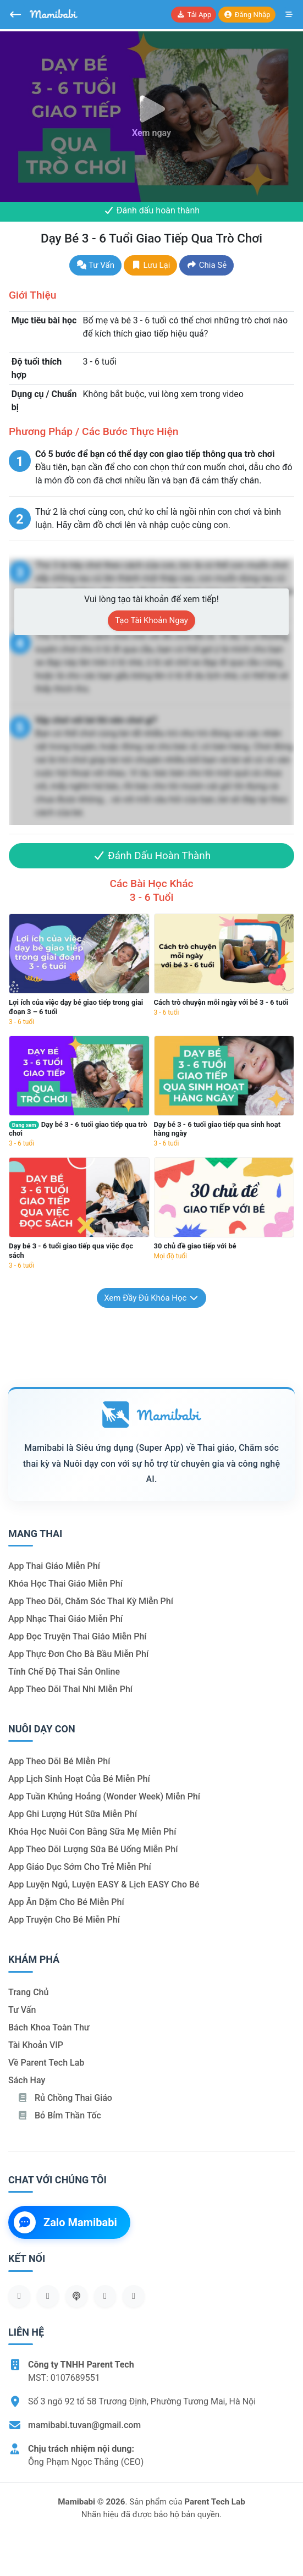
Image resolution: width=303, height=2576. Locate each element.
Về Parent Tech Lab (46, 2062)
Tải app (193, 14)
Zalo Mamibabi (65, 2222)
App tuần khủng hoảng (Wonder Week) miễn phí (104, 1796)
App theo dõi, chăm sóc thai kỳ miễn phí (90, 1601)
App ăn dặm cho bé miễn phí (66, 1902)
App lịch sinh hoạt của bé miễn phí (79, 1779)
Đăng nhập (246, 14)
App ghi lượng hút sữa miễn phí (72, 1814)
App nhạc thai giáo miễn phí (65, 1619)
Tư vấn (95, 265)
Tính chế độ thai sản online (64, 1671)
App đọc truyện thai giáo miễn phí (77, 1636)
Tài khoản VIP (35, 2045)
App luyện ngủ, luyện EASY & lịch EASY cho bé (104, 1884)
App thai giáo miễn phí (54, 1566)
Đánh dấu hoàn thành (151, 210)
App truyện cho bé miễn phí (64, 1919)
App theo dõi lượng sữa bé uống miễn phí (93, 1849)
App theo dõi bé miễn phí (59, 1761)
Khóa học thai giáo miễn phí (65, 1583)
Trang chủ (28, 1992)
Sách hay (26, 2080)
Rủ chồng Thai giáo (64, 2098)
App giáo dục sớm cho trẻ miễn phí (79, 1867)
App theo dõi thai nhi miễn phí (70, 1689)
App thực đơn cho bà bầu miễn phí (78, 1654)
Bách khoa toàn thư (49, 2027)
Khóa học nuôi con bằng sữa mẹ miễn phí (92, 1831)
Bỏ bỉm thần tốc (59, 2115)
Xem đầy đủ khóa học (151, 1298)
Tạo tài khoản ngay (151, 620)
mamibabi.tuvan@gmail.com (84, 2425)
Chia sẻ (206, 265)
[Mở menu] (289, 15)
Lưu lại (150, 265)
